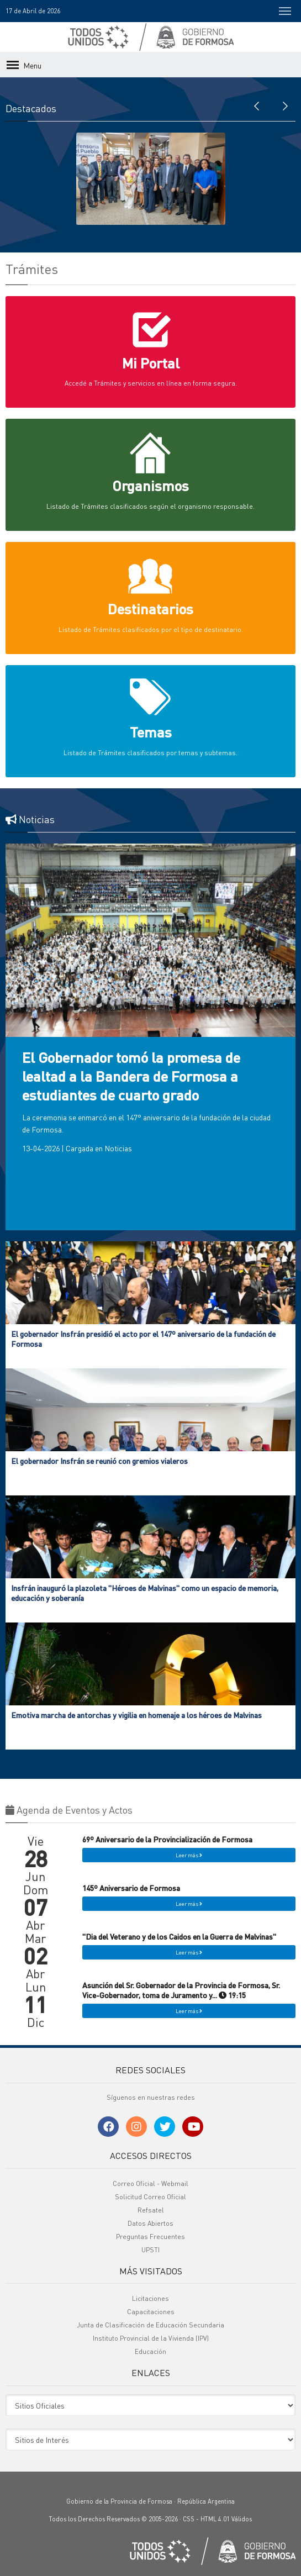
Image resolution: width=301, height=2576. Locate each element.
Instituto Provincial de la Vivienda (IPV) (151, 2338)
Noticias (118, 1148)
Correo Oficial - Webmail (150, 2183)
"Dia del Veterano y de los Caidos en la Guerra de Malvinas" (179, 1936)
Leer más (189, 1855)
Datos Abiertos (150, 2223)
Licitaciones (150, 2298)
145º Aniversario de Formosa (131, 1888)
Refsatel (151, 2210)
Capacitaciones (151, 2312)
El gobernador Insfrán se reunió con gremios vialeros (99, 1461)
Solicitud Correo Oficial (150, 2197)
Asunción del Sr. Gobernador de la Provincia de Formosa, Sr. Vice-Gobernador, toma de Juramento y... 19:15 (181, 1990)
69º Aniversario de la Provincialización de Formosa (167, 1839)
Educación (150, 2351)
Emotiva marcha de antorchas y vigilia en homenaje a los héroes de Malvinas (136, 1715)
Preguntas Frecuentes (150, 2236)
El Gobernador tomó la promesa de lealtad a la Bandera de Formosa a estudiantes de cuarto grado (131, 1076)
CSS (188, 2519)
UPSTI (150, 2250)
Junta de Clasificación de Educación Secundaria (150, 2325)
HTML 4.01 (215, 2519)
